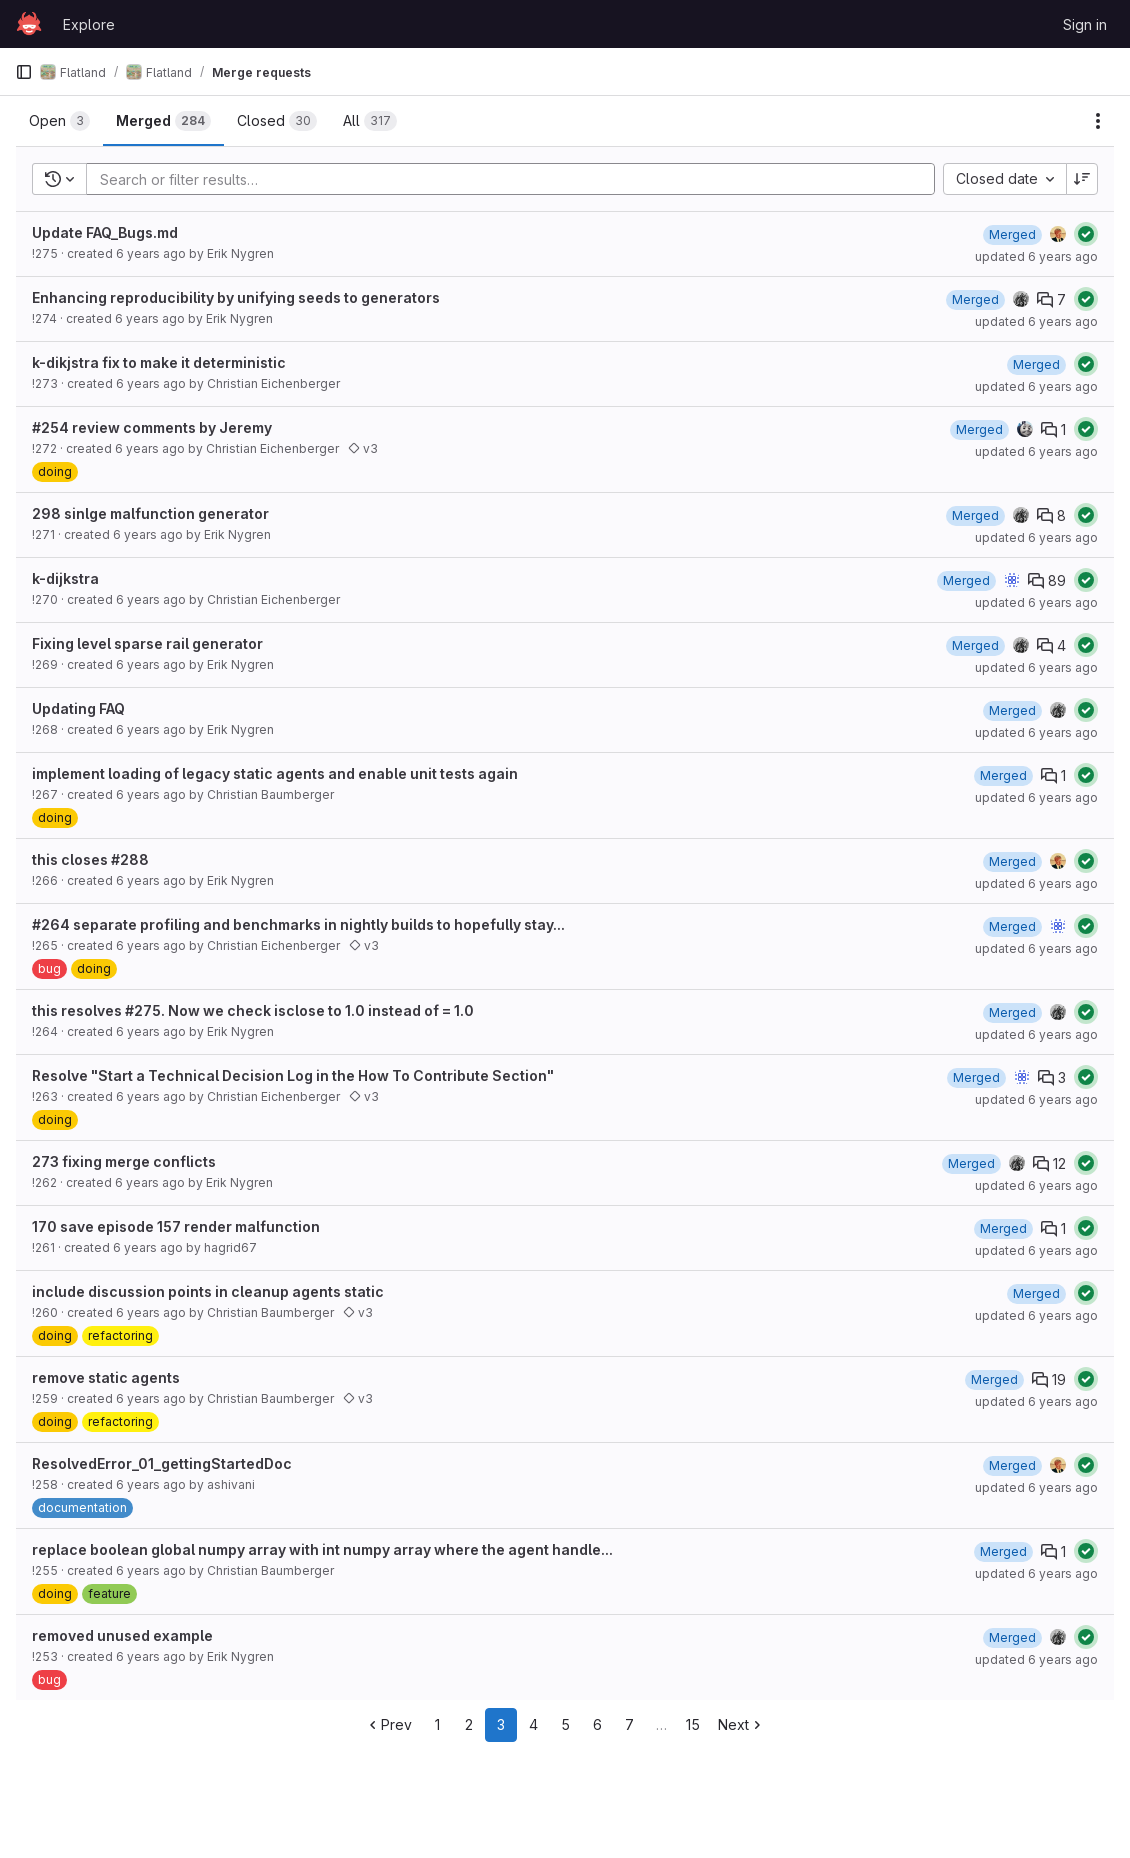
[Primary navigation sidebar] (24, 72)
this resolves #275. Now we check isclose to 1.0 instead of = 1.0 (253, 1010)
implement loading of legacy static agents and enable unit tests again (275, 773)
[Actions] (1098, 121)
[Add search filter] (516, 179)
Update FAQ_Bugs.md (105, 232)
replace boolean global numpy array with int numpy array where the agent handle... (322, 1549)
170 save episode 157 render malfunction (176, 1226)
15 (693, 1724)
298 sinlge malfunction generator (150, 513)
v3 (363, 448)
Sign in (1085, 24)
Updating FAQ (78, 708)
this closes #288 (90, 859)
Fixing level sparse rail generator (147, 643)
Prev (388, 1724)
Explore (89, 24)
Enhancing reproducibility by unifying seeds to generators (236, 297)
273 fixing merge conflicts (124, 1161)
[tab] (59, 121)
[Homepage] (29, 24)
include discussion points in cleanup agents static (208, 1291)
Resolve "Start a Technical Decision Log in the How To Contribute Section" (293, 1075)
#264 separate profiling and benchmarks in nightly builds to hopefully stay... (298, 924)
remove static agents (106, 1377)
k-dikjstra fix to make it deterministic (159, 362)
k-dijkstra (65, 578)
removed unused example (122, 1635)
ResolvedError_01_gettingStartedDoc (162, 1463)
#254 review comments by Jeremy (152, 427)
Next (741, 1724)
